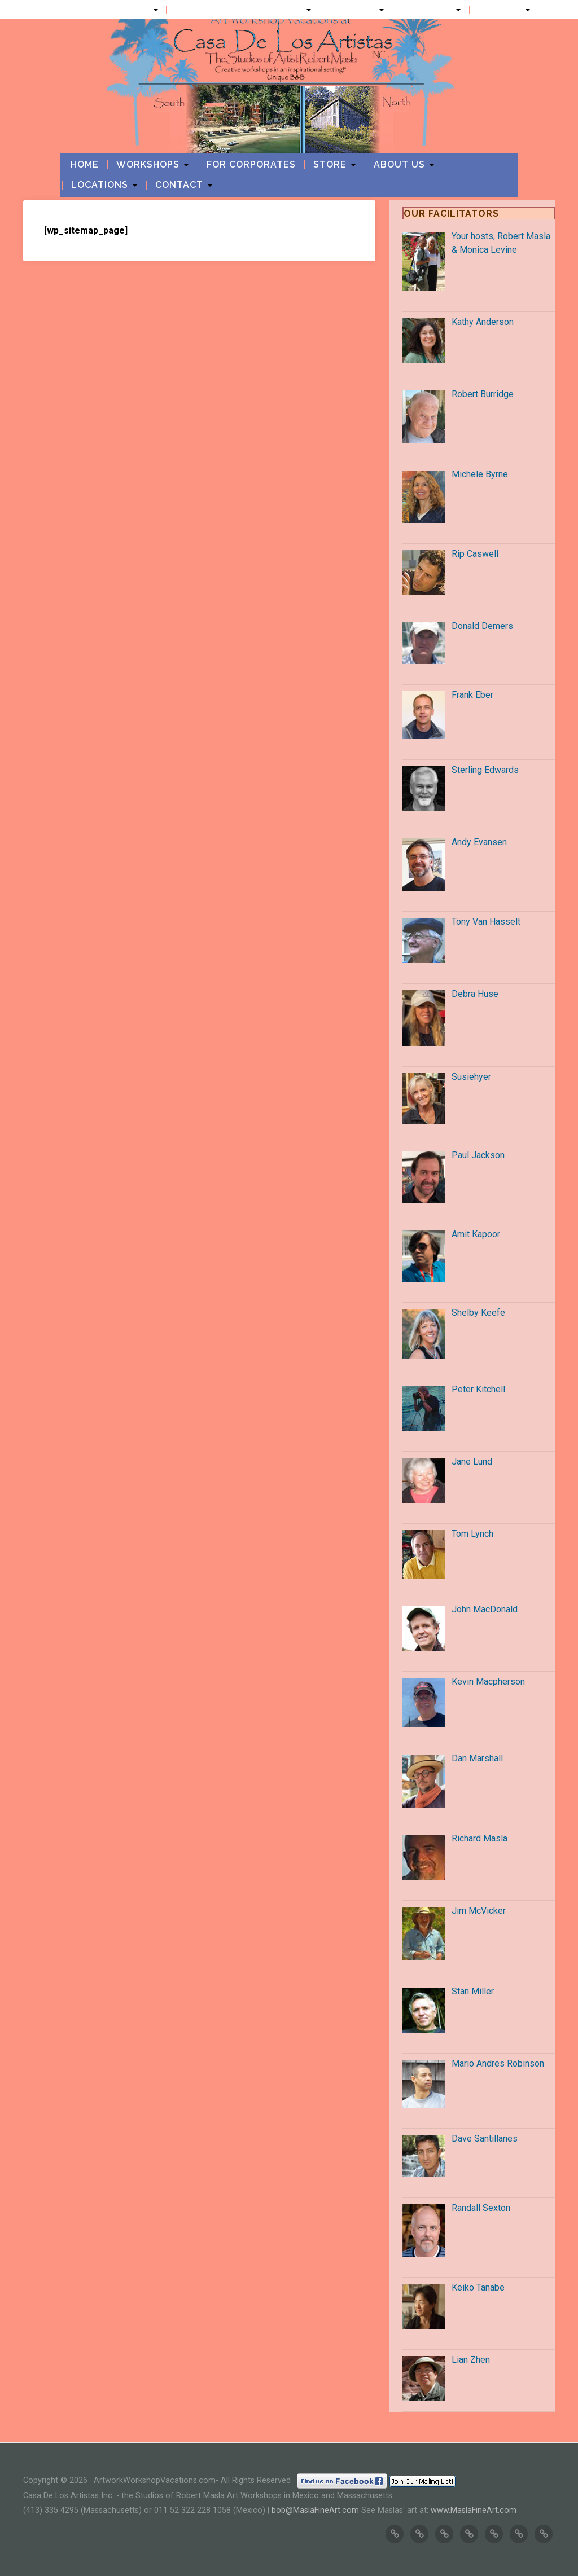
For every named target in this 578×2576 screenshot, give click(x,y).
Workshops (121, 10)
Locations (427, 10)
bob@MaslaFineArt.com (315, 2510)
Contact (500, 10)
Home (62, 10)
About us (351, 10)
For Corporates (215, 10)
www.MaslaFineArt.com (473, 2510)
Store (288, 10)
